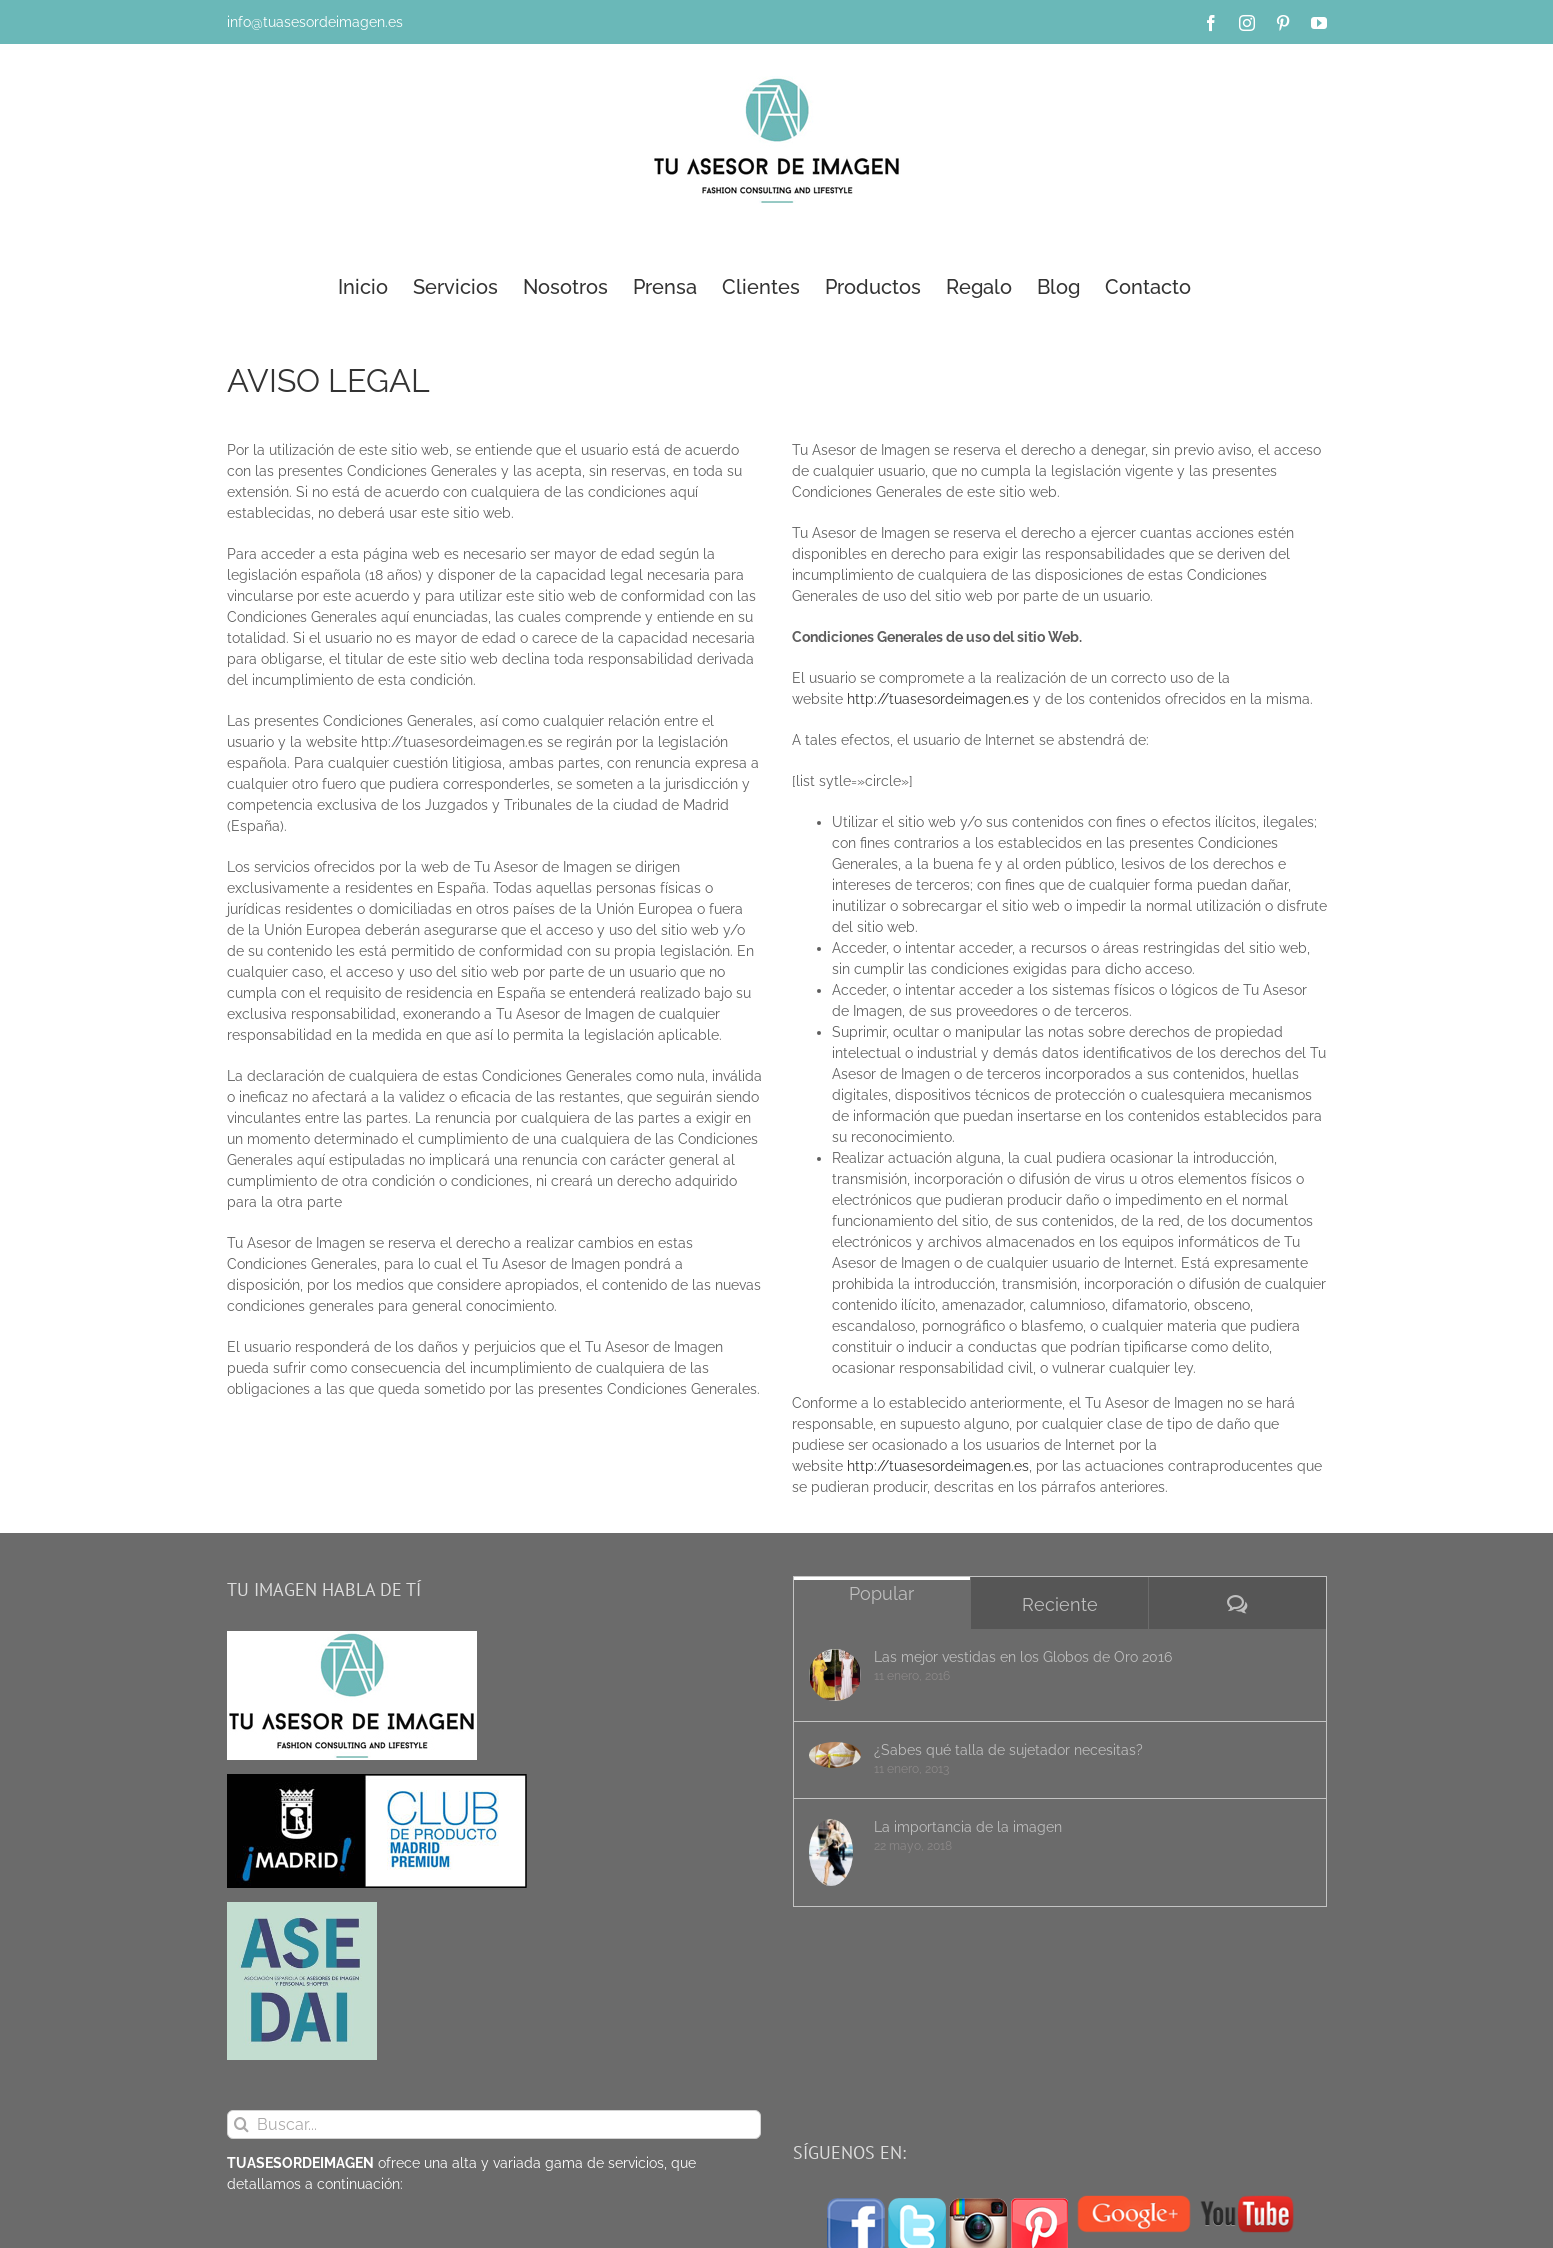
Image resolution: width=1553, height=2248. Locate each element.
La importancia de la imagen (968, 1827)
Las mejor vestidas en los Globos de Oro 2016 (1023, 1657)
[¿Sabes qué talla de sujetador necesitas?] (835, 1755)
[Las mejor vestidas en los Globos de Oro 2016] (835, 1675)
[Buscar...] (494, 2124)
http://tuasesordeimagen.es (938, 699)
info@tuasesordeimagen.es (315, 22)
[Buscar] (241, 2124)
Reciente (1060, 1604)
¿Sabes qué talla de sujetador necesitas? (1008, 1750)
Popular (881, 1593)
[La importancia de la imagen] (835, 1852)
